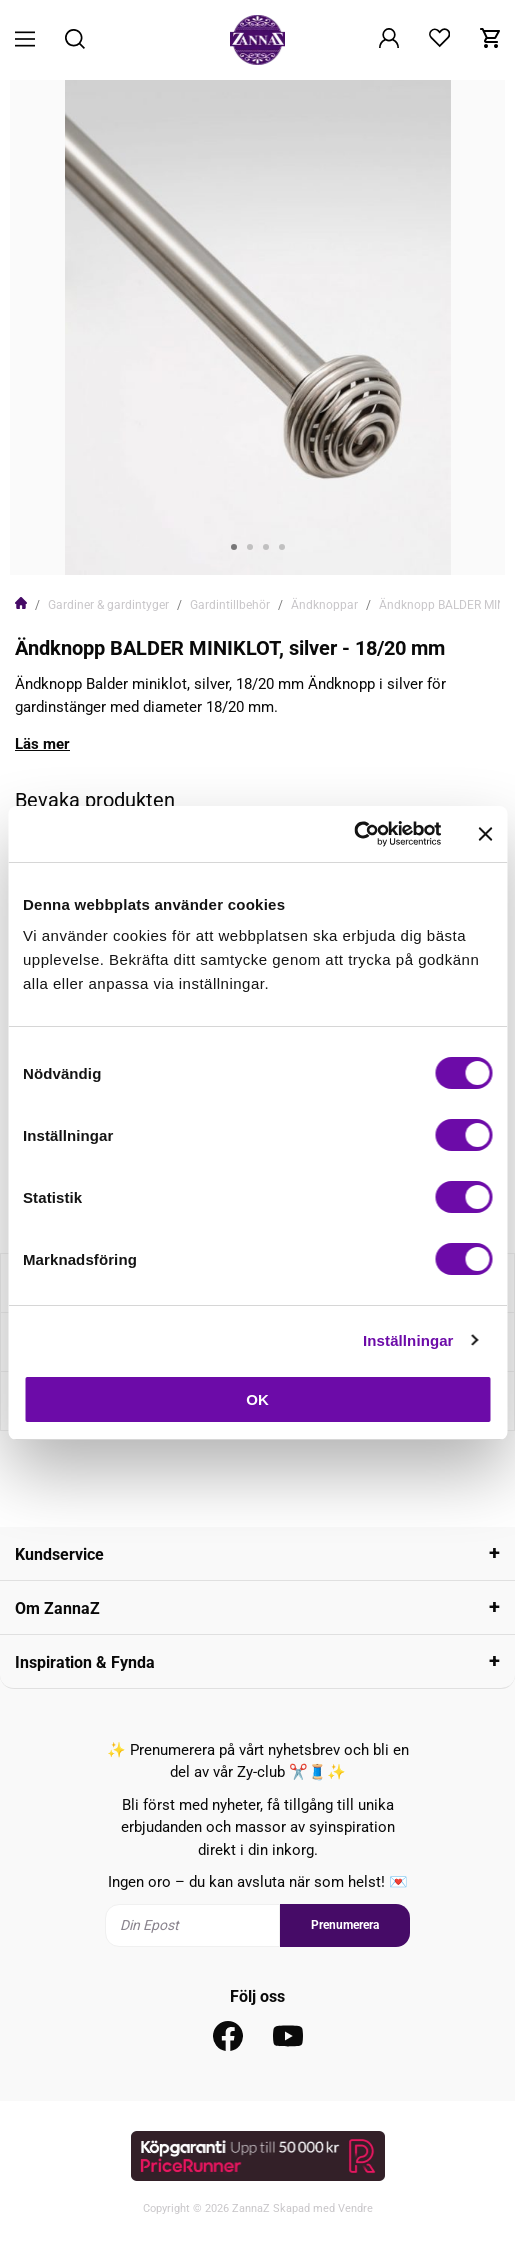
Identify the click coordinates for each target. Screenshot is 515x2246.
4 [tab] (282, 547)
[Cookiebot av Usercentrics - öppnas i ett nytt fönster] (353, 834)
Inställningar (408, 1340)
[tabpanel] (257, 327)
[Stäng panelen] (485, 834)
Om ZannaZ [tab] (57, 1608)
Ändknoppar (324, 605)
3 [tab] (266, 547)
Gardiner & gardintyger (108, 605)
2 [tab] (250, 547)
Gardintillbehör (230, 605)
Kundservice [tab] (59, 1554)
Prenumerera (345, 1925)
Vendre (355, 2208)
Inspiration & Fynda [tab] (85, 1662)
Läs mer (42, 744)
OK (257, 1399)
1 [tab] (234, 547)
